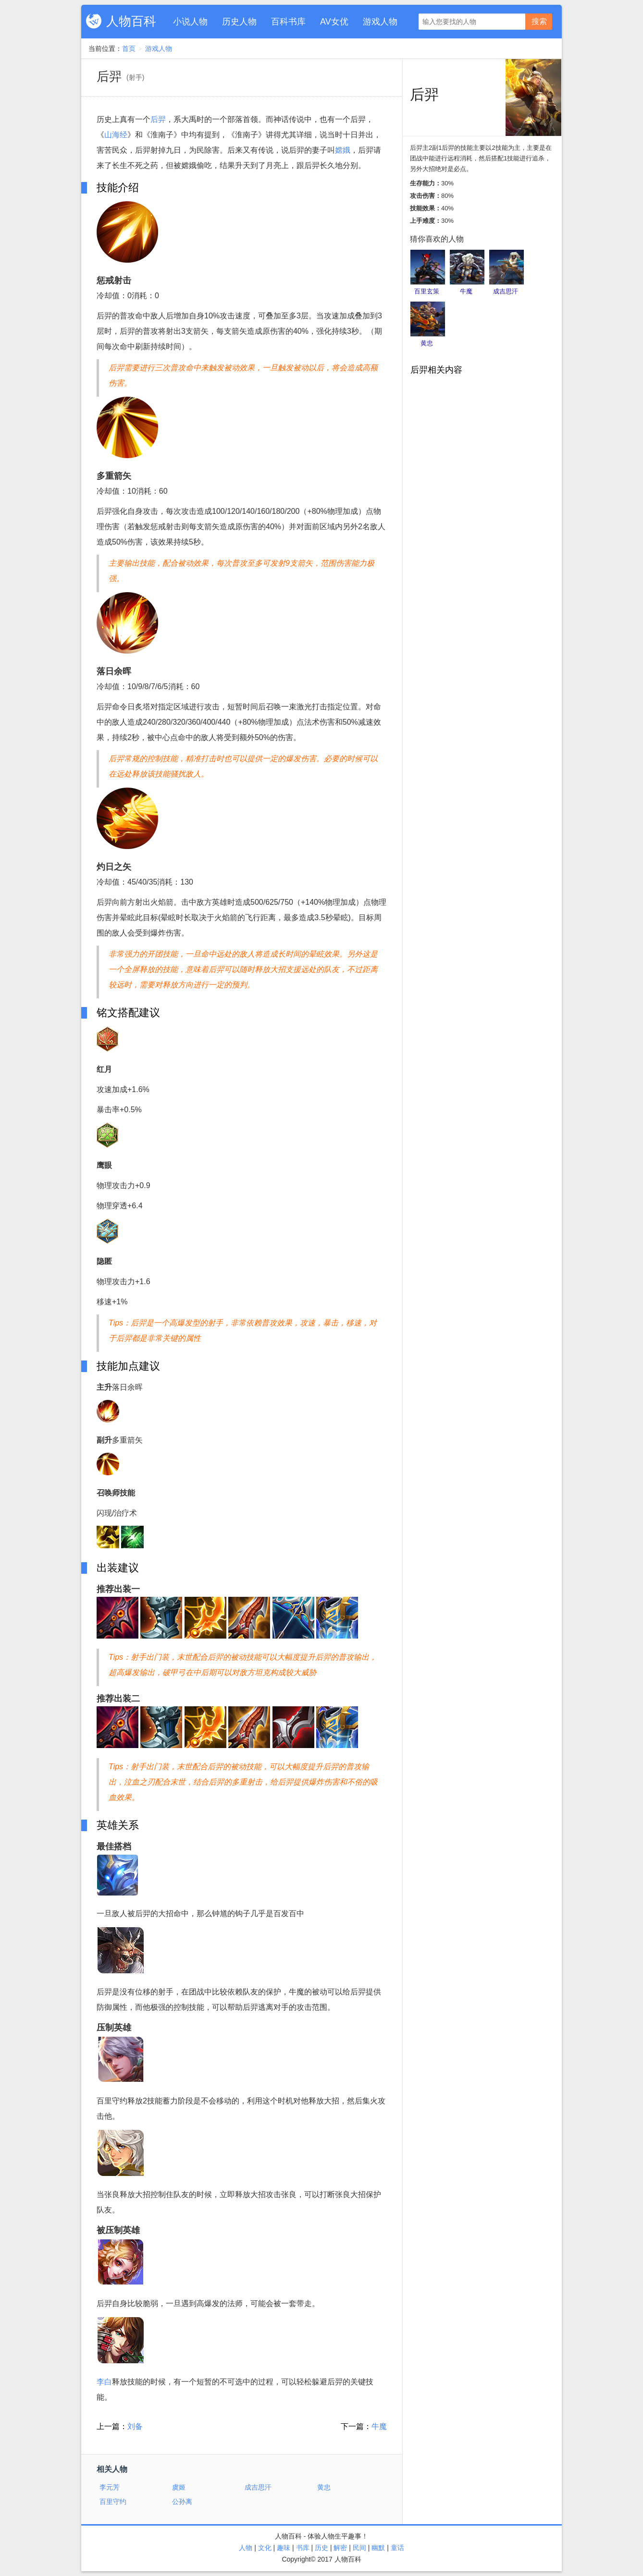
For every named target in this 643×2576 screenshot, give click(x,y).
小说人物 (190, 21)
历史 (321, 2548)
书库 (302, 2548)
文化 (265, 2548)
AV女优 (334, 21)
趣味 (283, 2548)
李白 (104, 2382)
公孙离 (182, 2501)
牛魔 (379, 2426)
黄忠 (324, 2487)
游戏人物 (380, 21)
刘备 (135, 2426)
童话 (397, 2548)
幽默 (378, 2548)
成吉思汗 (258, 2487)
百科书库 (288, 21)
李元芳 (109, 2487)
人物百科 (131, 21)
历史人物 (239, 21)
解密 (340, 2548)
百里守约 (112, 2501)
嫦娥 (342, 150)
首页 (129, 48)
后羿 (158, 119)
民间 (359, 2548)
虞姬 (178, 2487)
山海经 (115, 135)
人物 (245, 2548)
